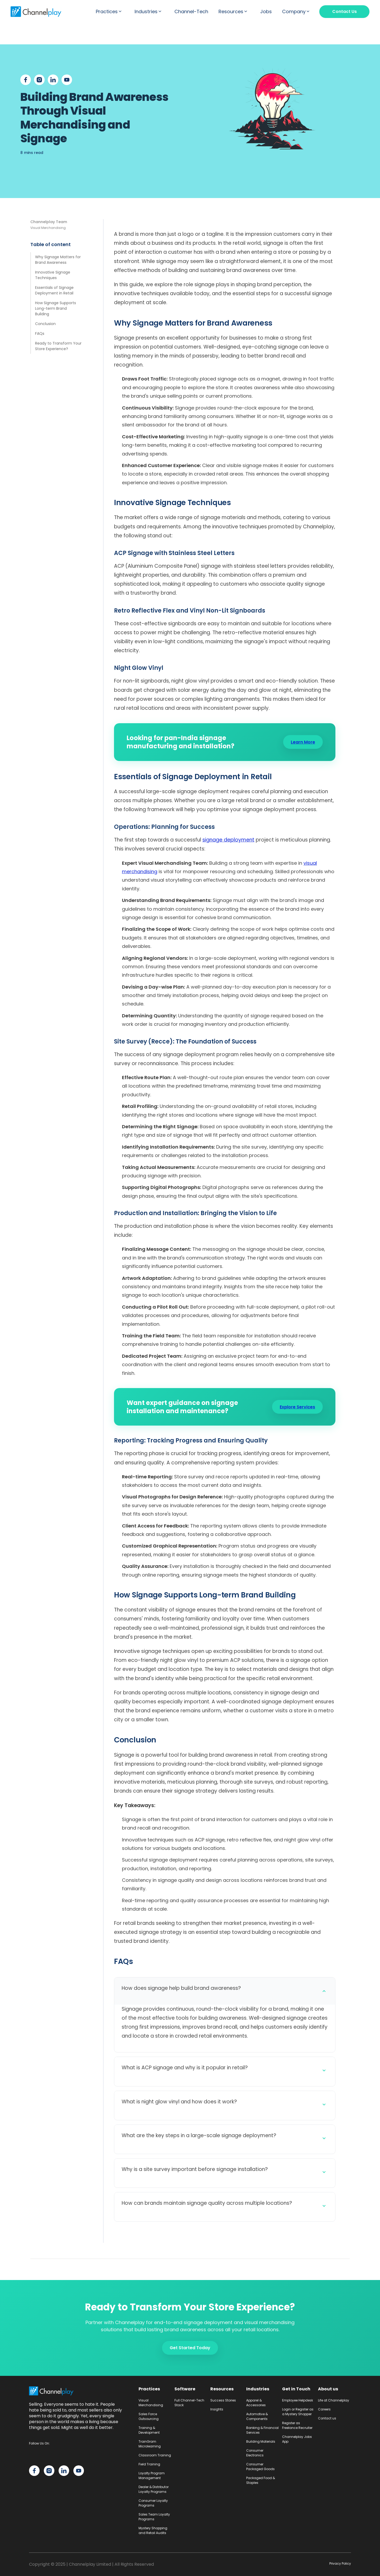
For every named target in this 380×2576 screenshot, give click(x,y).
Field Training (149, 2464)
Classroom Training (155, 2455)
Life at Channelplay (333, 2400)
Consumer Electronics (255, 2452)
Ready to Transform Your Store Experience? (58, 346)
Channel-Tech (191, 11)
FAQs (39, 333)
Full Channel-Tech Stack (189, 2402)
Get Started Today (190, 2348)
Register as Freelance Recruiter (297, 2425)
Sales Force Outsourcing (149, 2416)
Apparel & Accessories (256, 2402)
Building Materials (260, 2441)
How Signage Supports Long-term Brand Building (55, 308)
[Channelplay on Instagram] (49, 2470)
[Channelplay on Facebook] (34, 2470)
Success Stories (223, 2400)
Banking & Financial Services (262, 2430)
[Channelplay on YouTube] (78, 2470)
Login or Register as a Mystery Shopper (298, 2411)
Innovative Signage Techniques (52, 275)
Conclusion (45, 323)
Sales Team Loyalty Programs (154, 2516)
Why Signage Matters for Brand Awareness (58, 259)
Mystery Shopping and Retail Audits (153, 2530)
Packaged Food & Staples (260, 2480)
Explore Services (297, 1407)
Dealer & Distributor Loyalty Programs (154, 2489)
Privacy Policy (340, 2563)
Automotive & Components (257, 2416)
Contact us (327, 2418)
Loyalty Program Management (152, 2475)
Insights (216, 2409)
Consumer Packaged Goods (260, 2466)
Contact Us (344, 11)
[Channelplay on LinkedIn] (64, 2470)
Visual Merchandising (151, 2402)
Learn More (303, 742)
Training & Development (149, 2430)
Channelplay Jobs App (297, 2439)
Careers (324, 2409)
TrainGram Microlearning (150, 2443)
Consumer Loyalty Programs (153, 2503)
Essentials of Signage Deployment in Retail (54, 290)
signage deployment (228, 839)
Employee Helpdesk (297, 2400)
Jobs (266, 11)
